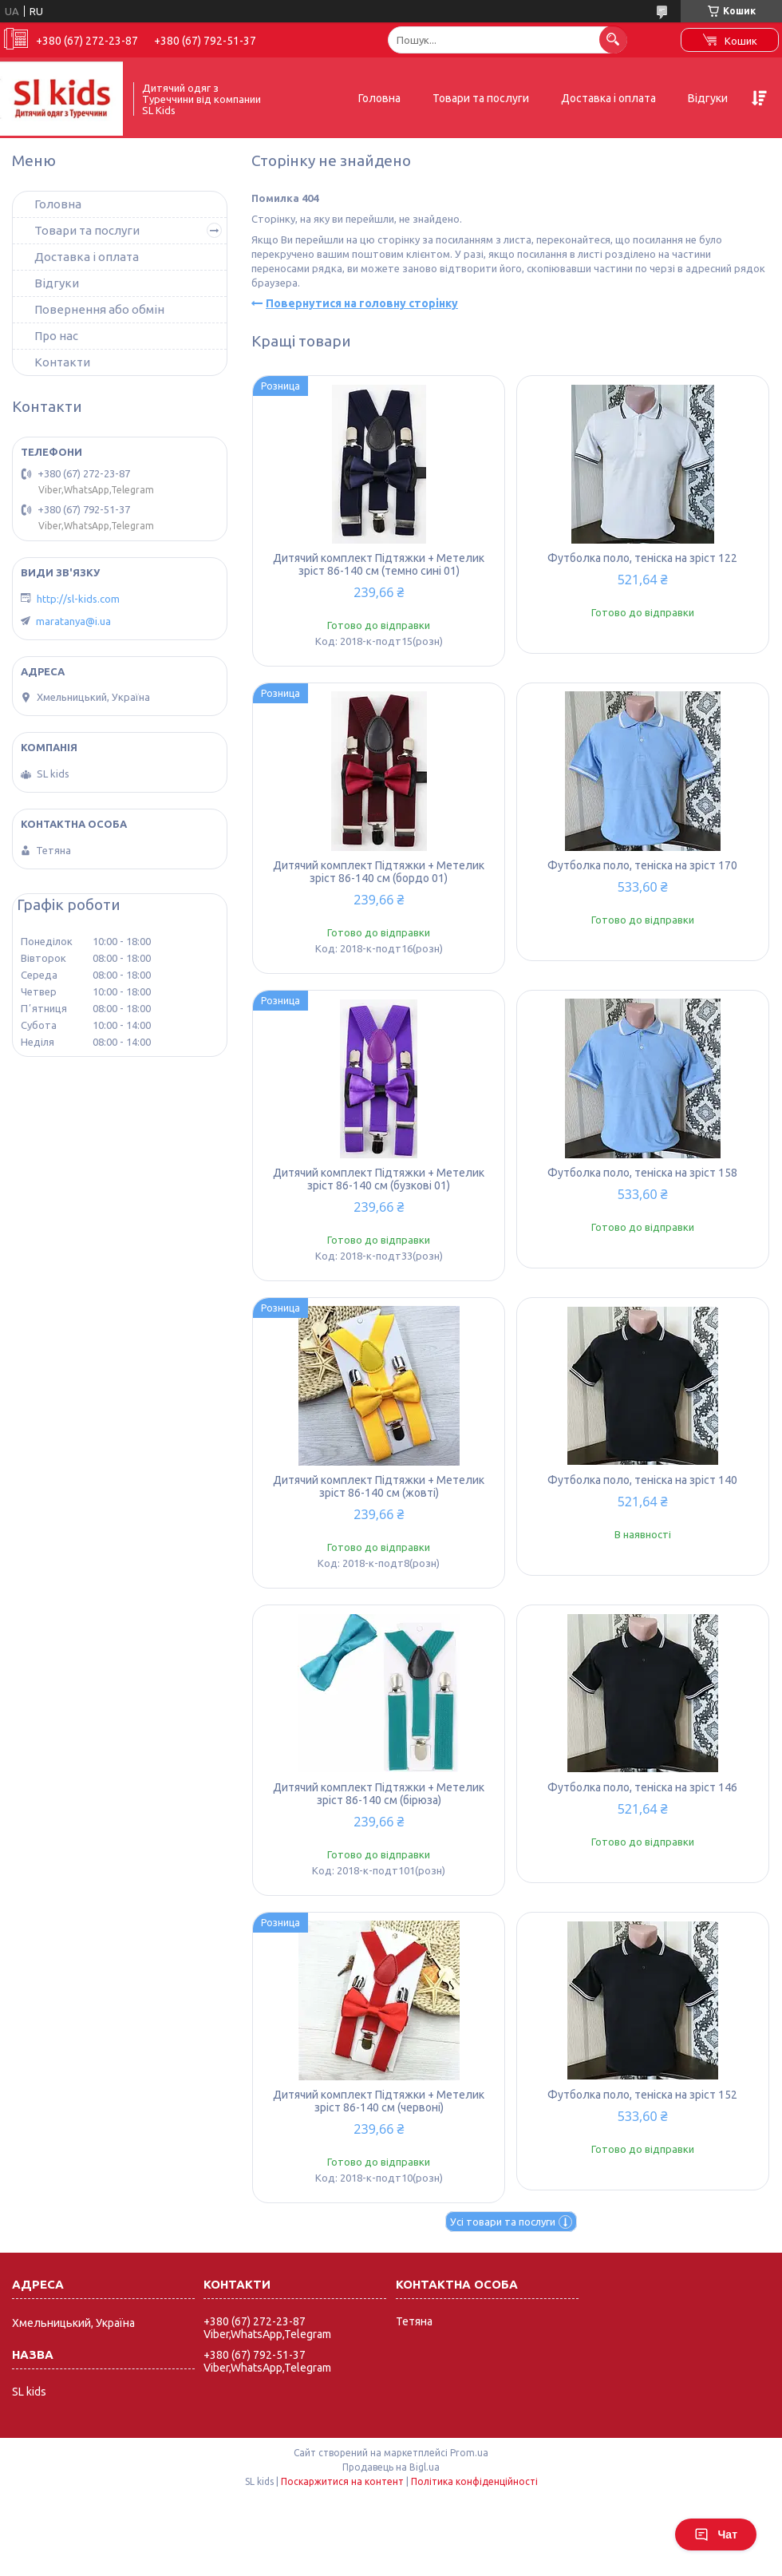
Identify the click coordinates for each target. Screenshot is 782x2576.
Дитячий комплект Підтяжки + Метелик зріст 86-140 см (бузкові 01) (378, 1179)
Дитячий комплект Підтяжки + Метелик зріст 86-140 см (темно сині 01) (378, 564)
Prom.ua (469, 2452)
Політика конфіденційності (474, 2481)
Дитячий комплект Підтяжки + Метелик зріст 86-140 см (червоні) (378, 2101)
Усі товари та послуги (502, 2221)
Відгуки (708, 98)
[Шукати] (613, 39)
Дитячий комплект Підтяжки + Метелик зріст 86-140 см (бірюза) (378, 1793)
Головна (379, 98)
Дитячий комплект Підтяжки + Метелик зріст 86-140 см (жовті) (378, 1486)
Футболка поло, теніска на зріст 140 (642, 1480)
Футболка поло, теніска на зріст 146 (642, 1787)
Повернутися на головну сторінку (362, 303)
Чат (715, 2534)
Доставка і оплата (608, 98)
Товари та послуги (480, 98)
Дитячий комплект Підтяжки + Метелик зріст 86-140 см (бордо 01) (378, 871)
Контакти (62, 362)
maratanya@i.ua (73, 621)
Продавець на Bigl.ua (391, 2467)
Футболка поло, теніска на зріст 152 (642, 2094)
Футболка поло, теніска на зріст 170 (642, 865)
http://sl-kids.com (78, 598)
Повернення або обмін (99, 309)
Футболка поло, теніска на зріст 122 (642, 558)
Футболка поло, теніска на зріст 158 (642, 1172)
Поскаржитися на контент (342, 2481)
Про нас (56, 335)
